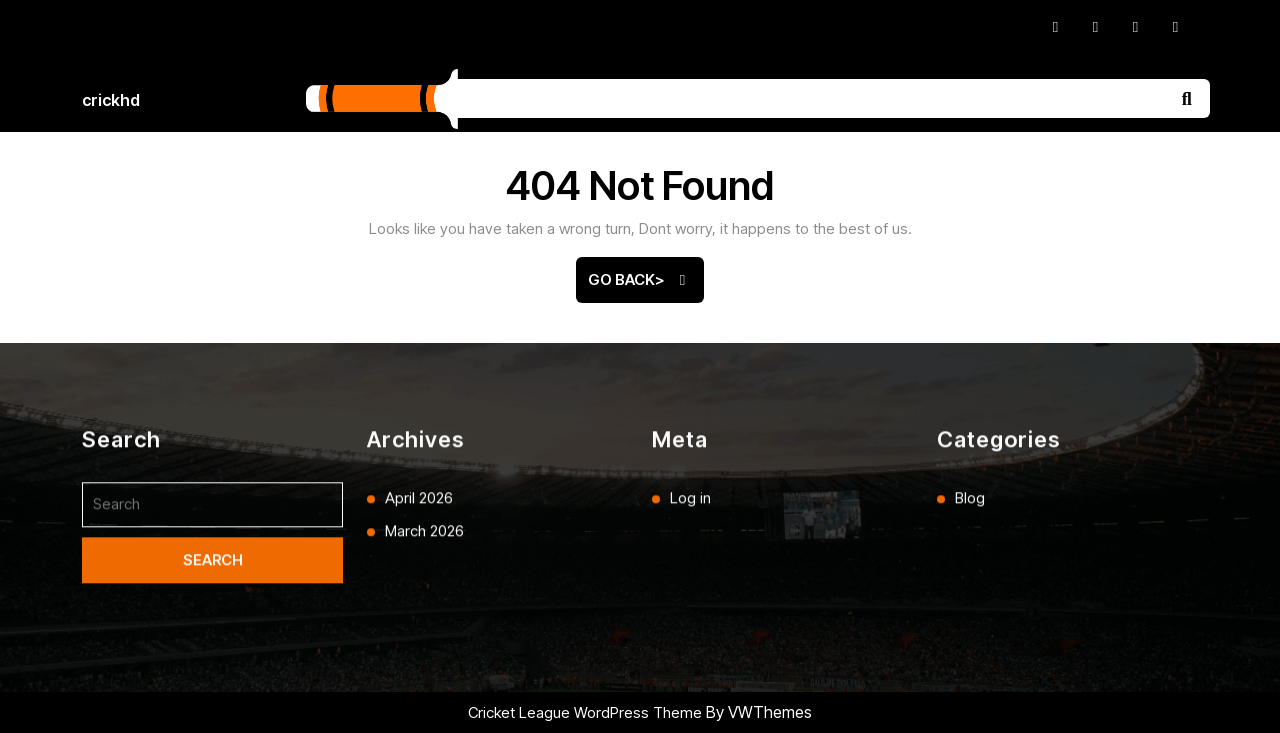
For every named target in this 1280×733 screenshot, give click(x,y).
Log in (690, 657)
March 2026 (424, 689)
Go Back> (646, 286)
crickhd (111, 100)
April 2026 (419, 657)
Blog (970, 657)
